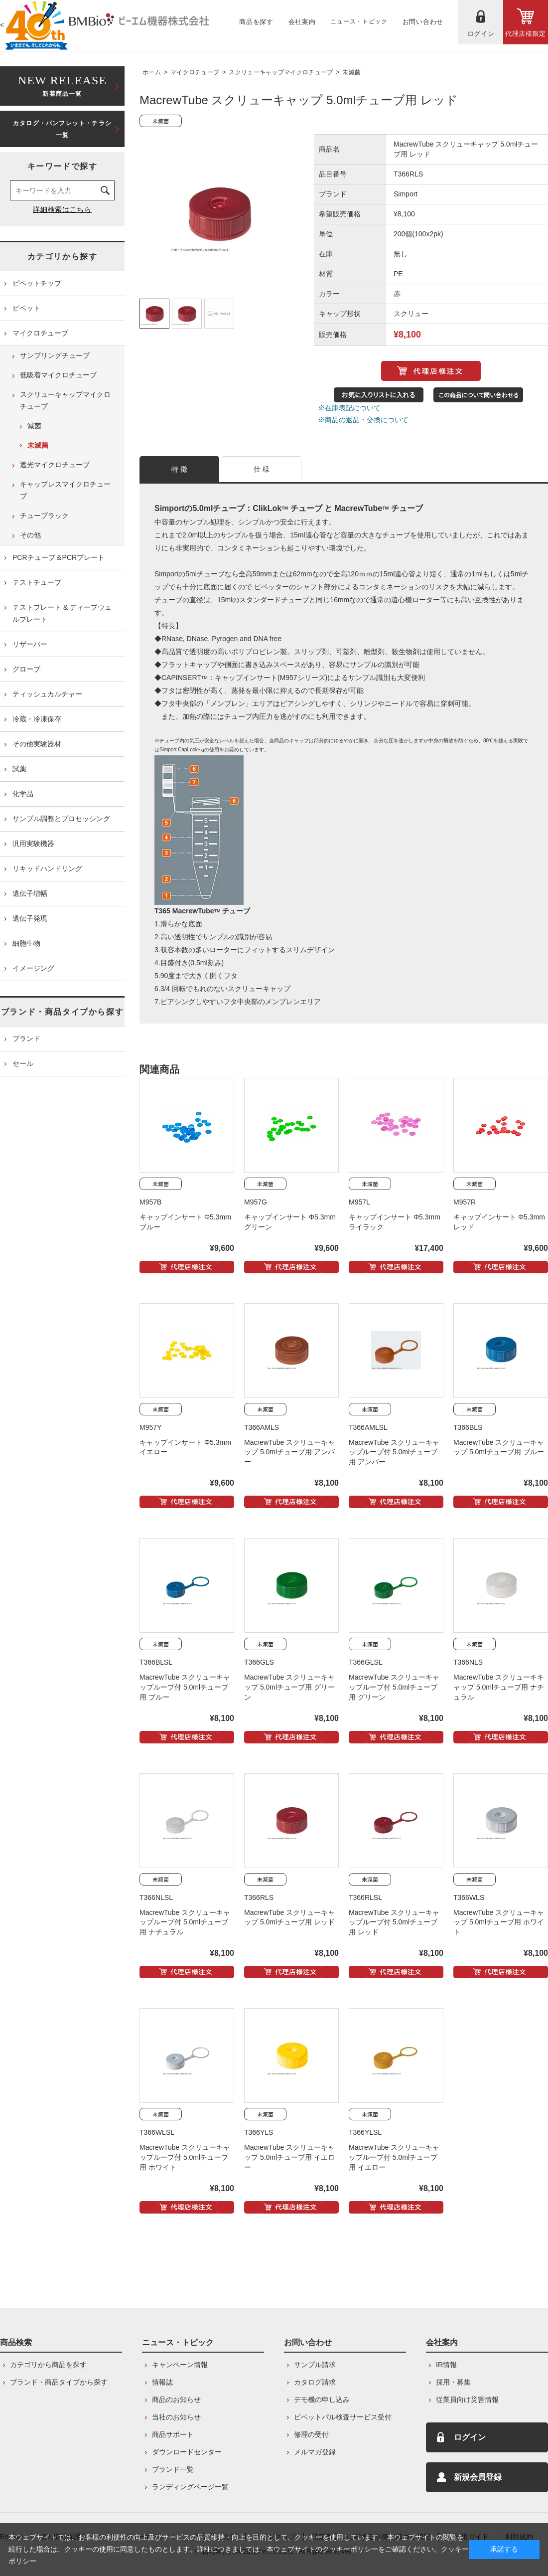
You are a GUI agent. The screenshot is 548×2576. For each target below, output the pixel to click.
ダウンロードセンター (187, 2452)
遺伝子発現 (29, 918)
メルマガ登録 (315, 2452)
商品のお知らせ (176, 2400)
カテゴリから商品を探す (48, 2365)
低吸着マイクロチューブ (58, 375)
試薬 (19, 769)
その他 (30, 535)
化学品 (22, 794)
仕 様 (262, 469)
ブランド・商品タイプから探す (62, 1012)
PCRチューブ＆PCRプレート (58, 557)
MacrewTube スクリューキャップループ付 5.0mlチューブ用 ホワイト (184, 2157)
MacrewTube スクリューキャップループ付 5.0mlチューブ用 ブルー (184, 1687)
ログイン (470, 2437)
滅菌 (34, 426)
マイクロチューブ (194, 72)
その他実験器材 (36, 744)
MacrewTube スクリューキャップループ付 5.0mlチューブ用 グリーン (394, 1687)
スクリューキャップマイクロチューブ (281, 72)
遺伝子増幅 (29, 893)
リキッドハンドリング (47, 868)
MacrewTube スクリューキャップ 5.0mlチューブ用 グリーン (289, 1687)
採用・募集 (453, 2382)
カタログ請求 (315, 2382)
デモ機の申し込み (322, 2400)
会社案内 (442, 2342)
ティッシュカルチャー (47, 694)
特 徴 (179, 469)
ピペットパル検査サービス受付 (343, 2417)
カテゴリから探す (62, 256)
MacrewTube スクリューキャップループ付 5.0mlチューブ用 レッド (394, 1922)
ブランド (26, 1038)
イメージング (33, 968)
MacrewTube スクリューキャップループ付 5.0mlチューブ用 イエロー (394, 2157)
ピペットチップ (36, 283)
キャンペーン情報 (180, 2365)
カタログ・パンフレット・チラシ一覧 (62, 129)
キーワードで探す (62, 166)
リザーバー (29, 644)
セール (22, 1063)
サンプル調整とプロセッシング (61, 819)
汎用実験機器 (33, 844)
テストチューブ (36, 582)
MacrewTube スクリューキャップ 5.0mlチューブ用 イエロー (289, 2157)
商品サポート (173, 2434)
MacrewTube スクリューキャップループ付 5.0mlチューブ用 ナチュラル (184, 1922)
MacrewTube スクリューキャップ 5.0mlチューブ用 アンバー (289, 1452)
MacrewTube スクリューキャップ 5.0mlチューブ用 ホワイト (498, 1922)
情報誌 (162, 2382)
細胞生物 (26, 943)
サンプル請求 (315, 2365)
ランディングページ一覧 (190, 2487)
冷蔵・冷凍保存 (36, 719)
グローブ (26, 669)
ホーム (151, 72)
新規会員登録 (478, 2477)
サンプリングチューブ (55, 355)
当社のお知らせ (176, 2417)
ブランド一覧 (173, 2469)
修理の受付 (311, 2434)
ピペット (26, 308)
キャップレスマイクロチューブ (65, 490)
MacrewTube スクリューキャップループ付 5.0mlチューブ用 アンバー (394, 1452)
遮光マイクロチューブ (55, 465)
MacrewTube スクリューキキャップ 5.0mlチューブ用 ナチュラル (498, 1687)
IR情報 (446, 2365)
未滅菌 (351, 72)
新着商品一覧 (62, 85)
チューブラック (44, 515)
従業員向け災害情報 (467, 2400)
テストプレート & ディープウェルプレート (62, 613)
